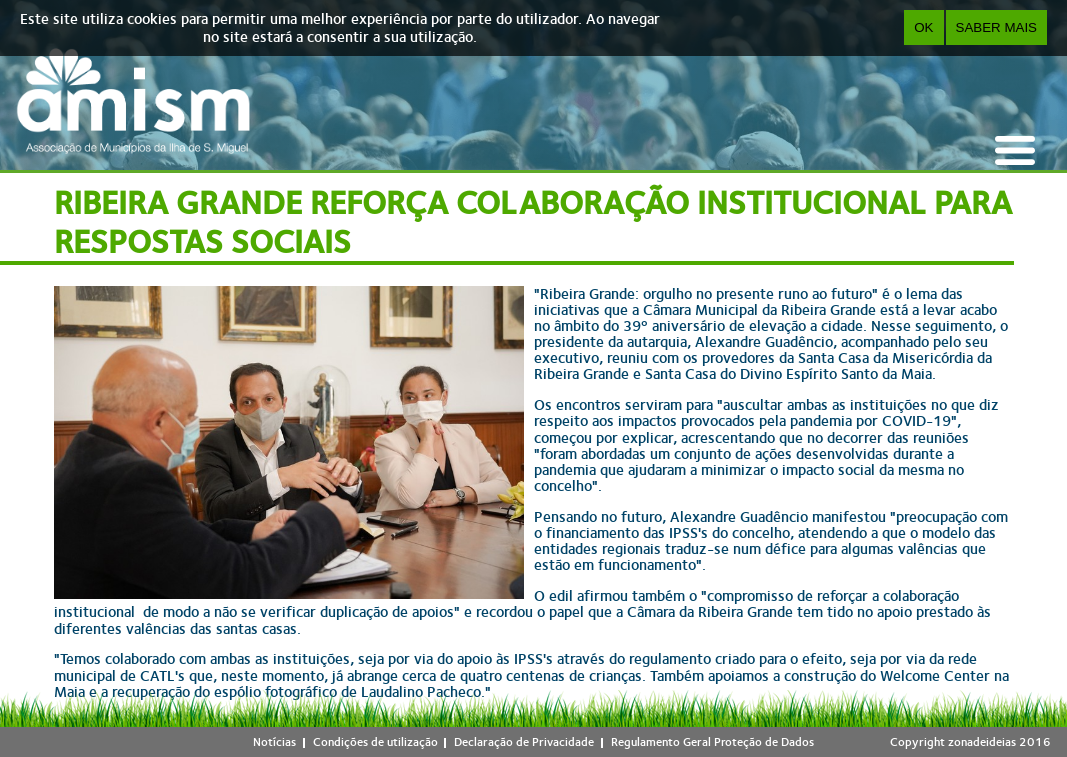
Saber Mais (996, 27)
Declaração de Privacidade (524, 742)
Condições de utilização (375, 742)
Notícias (274, 742)
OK (923, 27)
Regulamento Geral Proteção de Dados (712, 742)
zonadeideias (982, 742)
